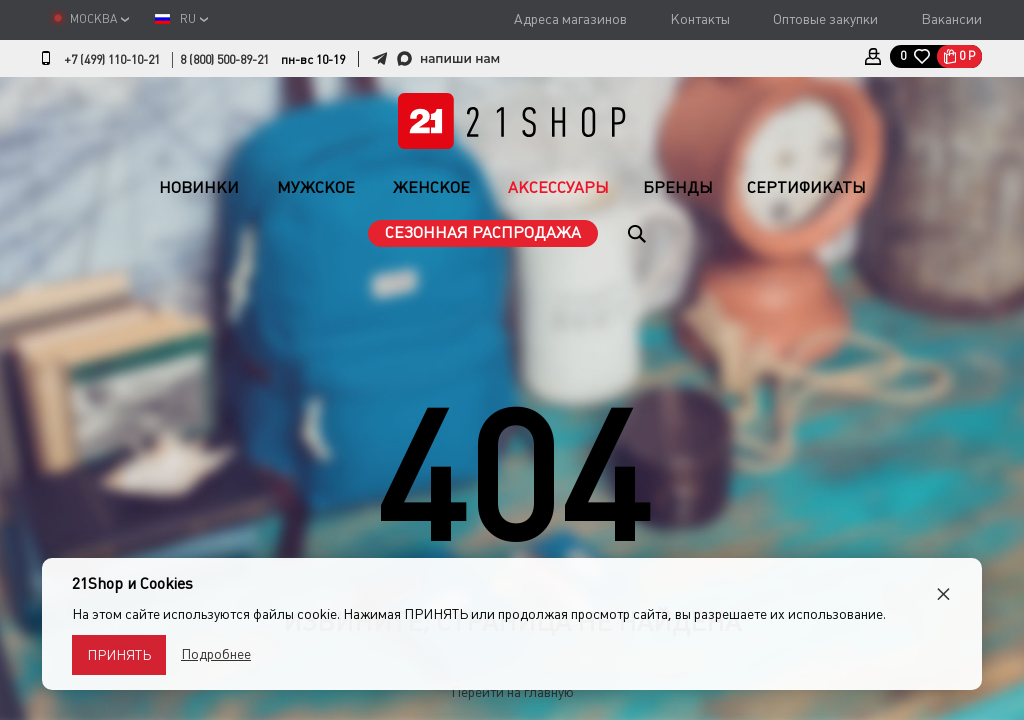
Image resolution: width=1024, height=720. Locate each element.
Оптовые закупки (825, 19)
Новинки (199, 187)
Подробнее (216, 654)
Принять (119, 655)
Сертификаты (806, 187)
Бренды (678, 187)
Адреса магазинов (570, 19)
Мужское (316, 187)
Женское (431, 187)
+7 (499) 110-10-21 (112, 60)
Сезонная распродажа (483, 232)
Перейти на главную (512, 692)
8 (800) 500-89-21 (224, 60)
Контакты (700, 19)
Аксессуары (558, 187)
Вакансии (951, 19)
